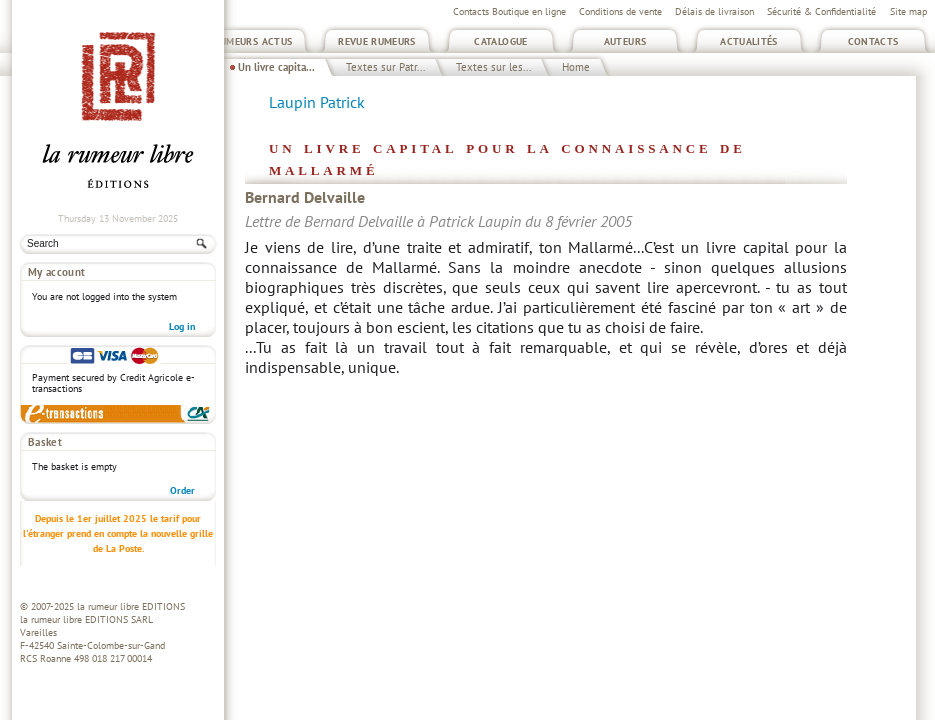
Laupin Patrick (317, 102)
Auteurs (625, 41)
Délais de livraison (714, 11)
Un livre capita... (276, 67)
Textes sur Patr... (385, 67)
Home (576, 67)
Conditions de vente (620, 11)
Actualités (749, 41)
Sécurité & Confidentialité (821, 11)
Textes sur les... (493, 67)
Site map (908, 11)
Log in (182, 326)
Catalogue (500, 41)
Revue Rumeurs (377, 41)
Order (182, 490)
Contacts (873, 41)
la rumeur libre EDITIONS (131, 606)
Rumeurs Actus (253, 41)
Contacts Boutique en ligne (509, 11)
